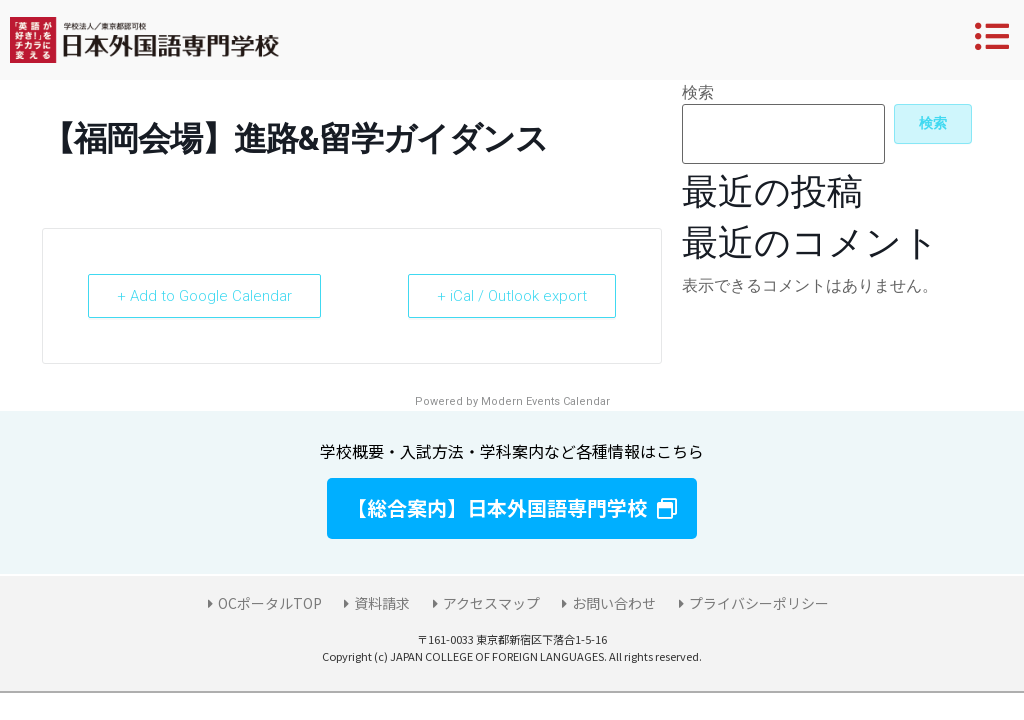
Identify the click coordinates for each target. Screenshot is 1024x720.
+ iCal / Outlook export (512, 296)
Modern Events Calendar (545, 401)
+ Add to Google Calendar (204, 296)
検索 (698, 93)
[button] (512, 508)
